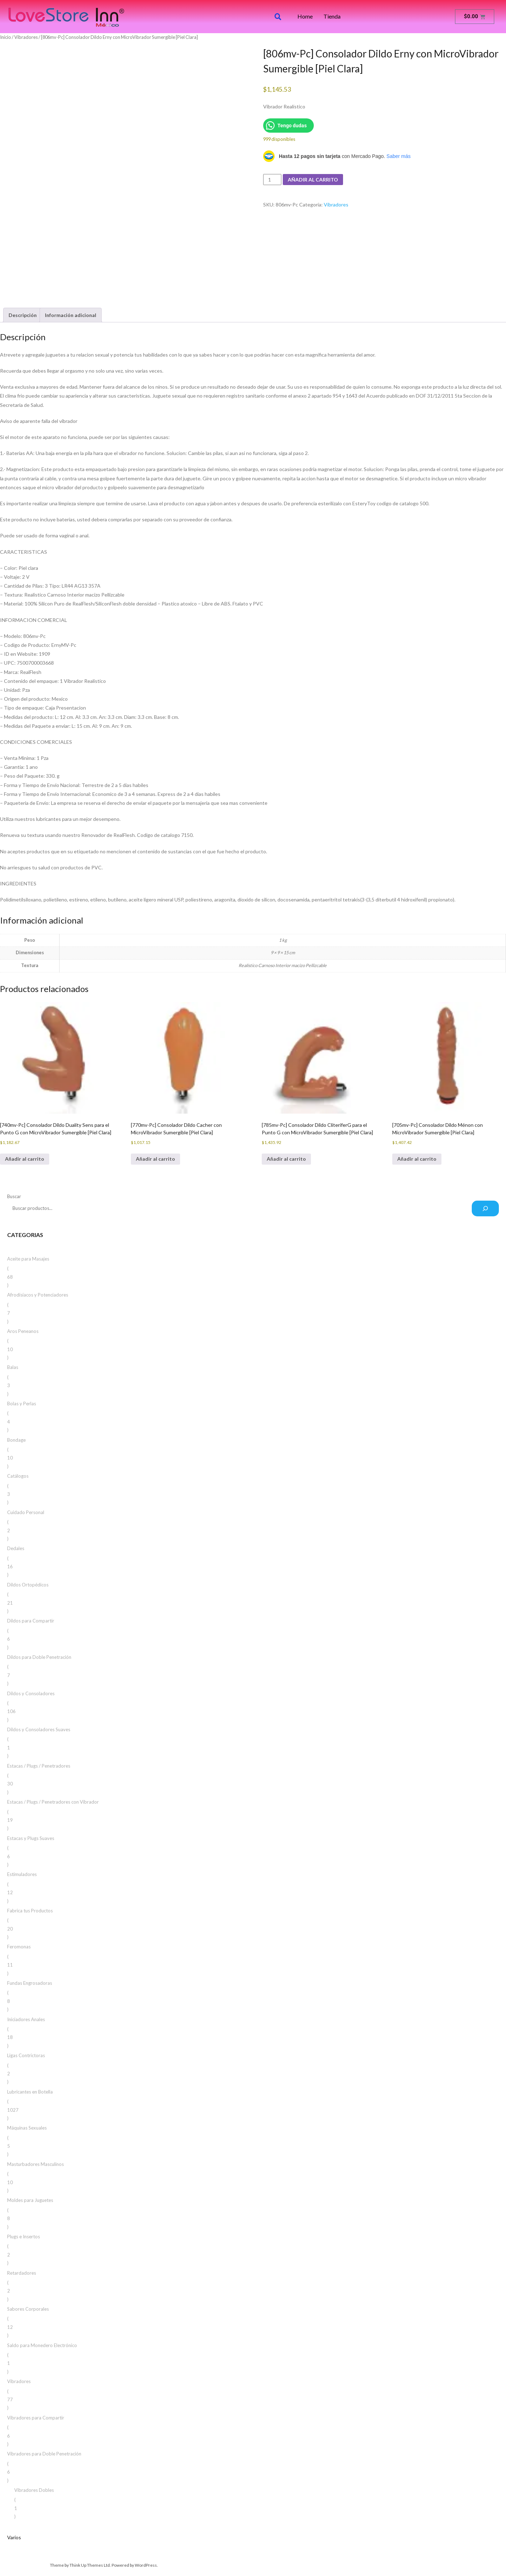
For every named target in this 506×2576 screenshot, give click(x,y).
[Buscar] (485, 1208)
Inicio (5, 37)
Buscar (14, 1196)
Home (305, 16)
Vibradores (26, 37)
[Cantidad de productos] (272, 179)
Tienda (332, 16)
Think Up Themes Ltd (90, 2565)
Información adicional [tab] (70, 315)
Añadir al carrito (313, 180)
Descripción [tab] (23, 315)
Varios (14, 2537)
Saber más (399, 156)
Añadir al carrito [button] (24, 1159)
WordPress (146, 2565)
